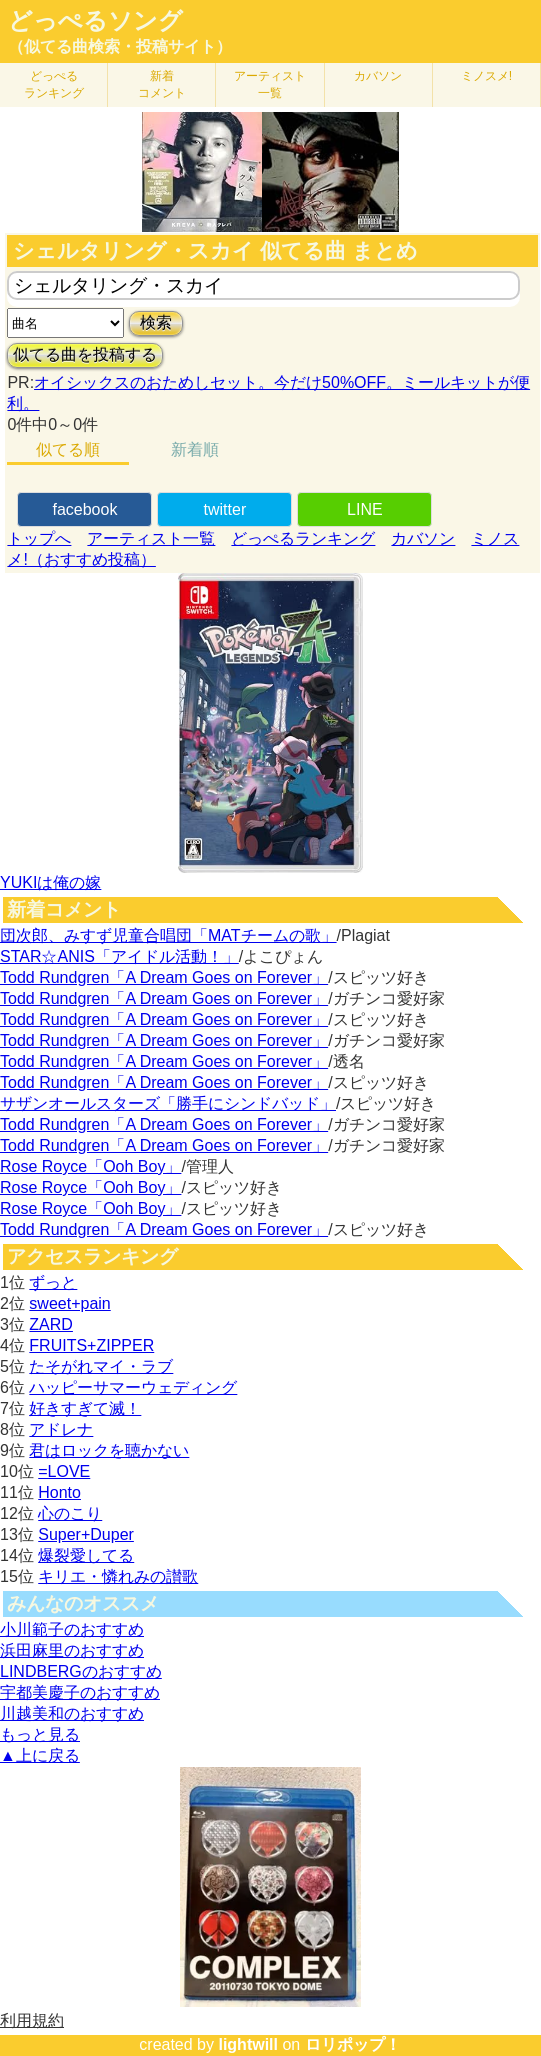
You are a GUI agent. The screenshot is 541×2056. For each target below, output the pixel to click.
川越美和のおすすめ (72, 1713)
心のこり (70, 1513)
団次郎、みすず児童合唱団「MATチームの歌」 (168, 935)
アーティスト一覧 (151, 538)
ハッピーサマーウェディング (133, 1387)
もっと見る (40, 1734)
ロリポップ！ (353, 2044)
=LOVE (64, 1471)
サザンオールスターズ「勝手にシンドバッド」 (168, 1103)
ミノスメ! (486, 76)
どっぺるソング (95, 21)
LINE (365, 509)
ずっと (53, 1282)
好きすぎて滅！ (85, 1408)
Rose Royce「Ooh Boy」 (90, 1166)
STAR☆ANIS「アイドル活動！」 (119, 956)
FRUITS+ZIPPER (91, 1345)
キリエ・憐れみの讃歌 (118, 1576)
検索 (156, 322)
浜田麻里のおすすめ (72, 1650)
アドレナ (61, 1429)
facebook (84, 509)
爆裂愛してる (86, 1555)
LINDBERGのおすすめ (81, 1671)
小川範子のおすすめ (72, 1629)
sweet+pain (69, 1303)
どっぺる (54, 84)
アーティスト (270, 84)
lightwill (248, 2044)
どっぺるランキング (303, 538)
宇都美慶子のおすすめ (80, 1692)
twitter (225, 509)
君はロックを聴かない (109, 1450)
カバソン (378, 76)
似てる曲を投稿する (85, 354)
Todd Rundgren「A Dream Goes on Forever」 (164, 977)
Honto (59, 1492)
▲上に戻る (40, 1755)
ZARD (51, 1324)
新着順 (195, 449)
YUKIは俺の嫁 (50, 882)
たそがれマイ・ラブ (101, 1366)
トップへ (39, 538)
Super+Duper (86, 1534)
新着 (162, 84)
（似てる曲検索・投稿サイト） (120, 46)
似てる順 (68, 449)
